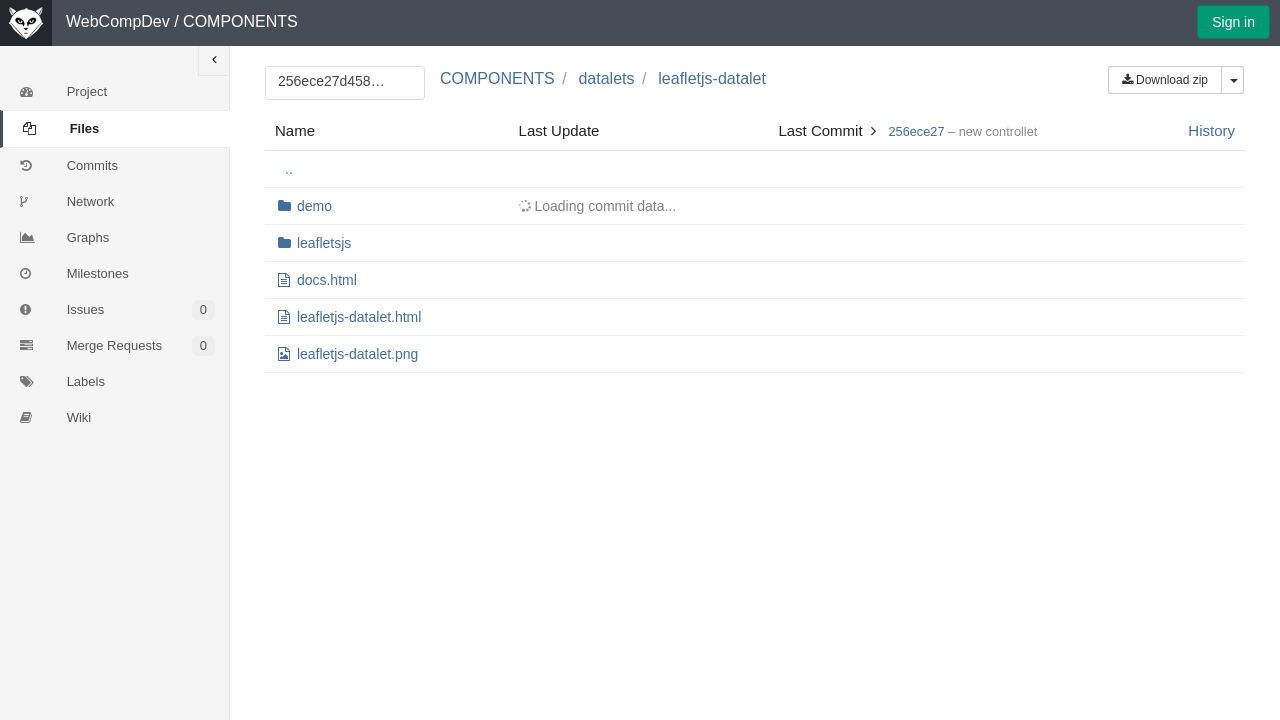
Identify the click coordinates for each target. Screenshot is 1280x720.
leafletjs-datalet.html (359, 317)
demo (314, 206)
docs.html (327, 280)
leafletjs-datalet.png (357, 354)
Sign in (1233, 22)
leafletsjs (324, 243)
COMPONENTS (240, 21)
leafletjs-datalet (712, 78)
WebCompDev (118, 21)
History (1211, 130)
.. (289, 169)
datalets (606, 78)
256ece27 (916, 131)
